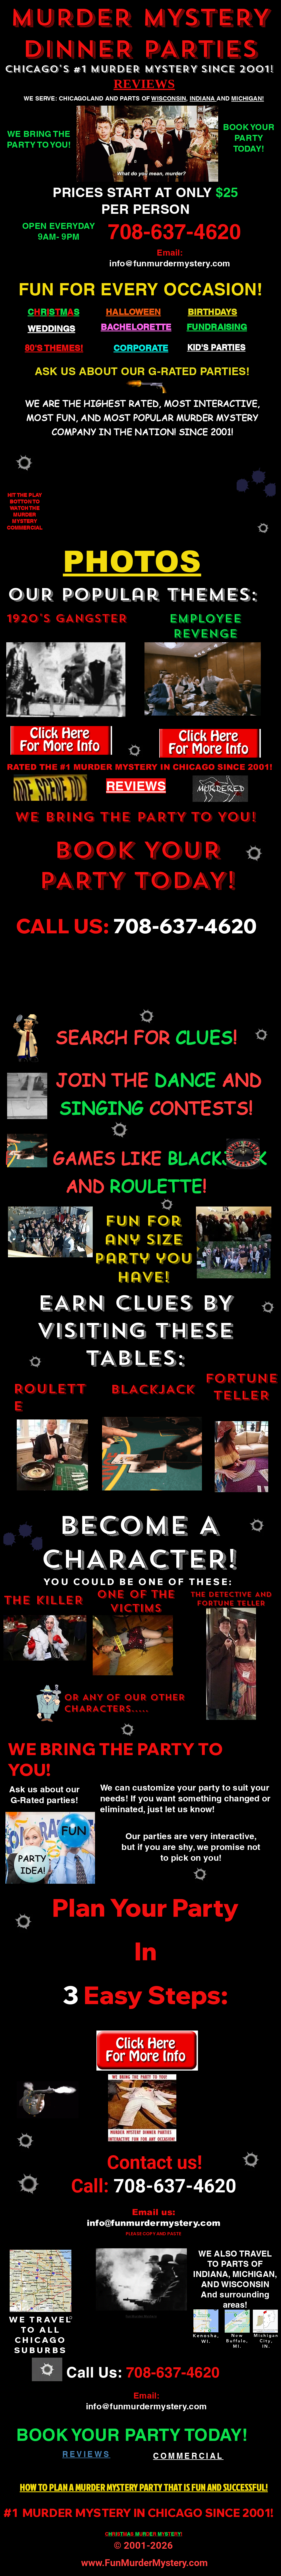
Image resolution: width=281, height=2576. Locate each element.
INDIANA (203, 98)
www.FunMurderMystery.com (144, 2562)
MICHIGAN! (247, 98)
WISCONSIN (168, 98)
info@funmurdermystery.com (169, 263)
